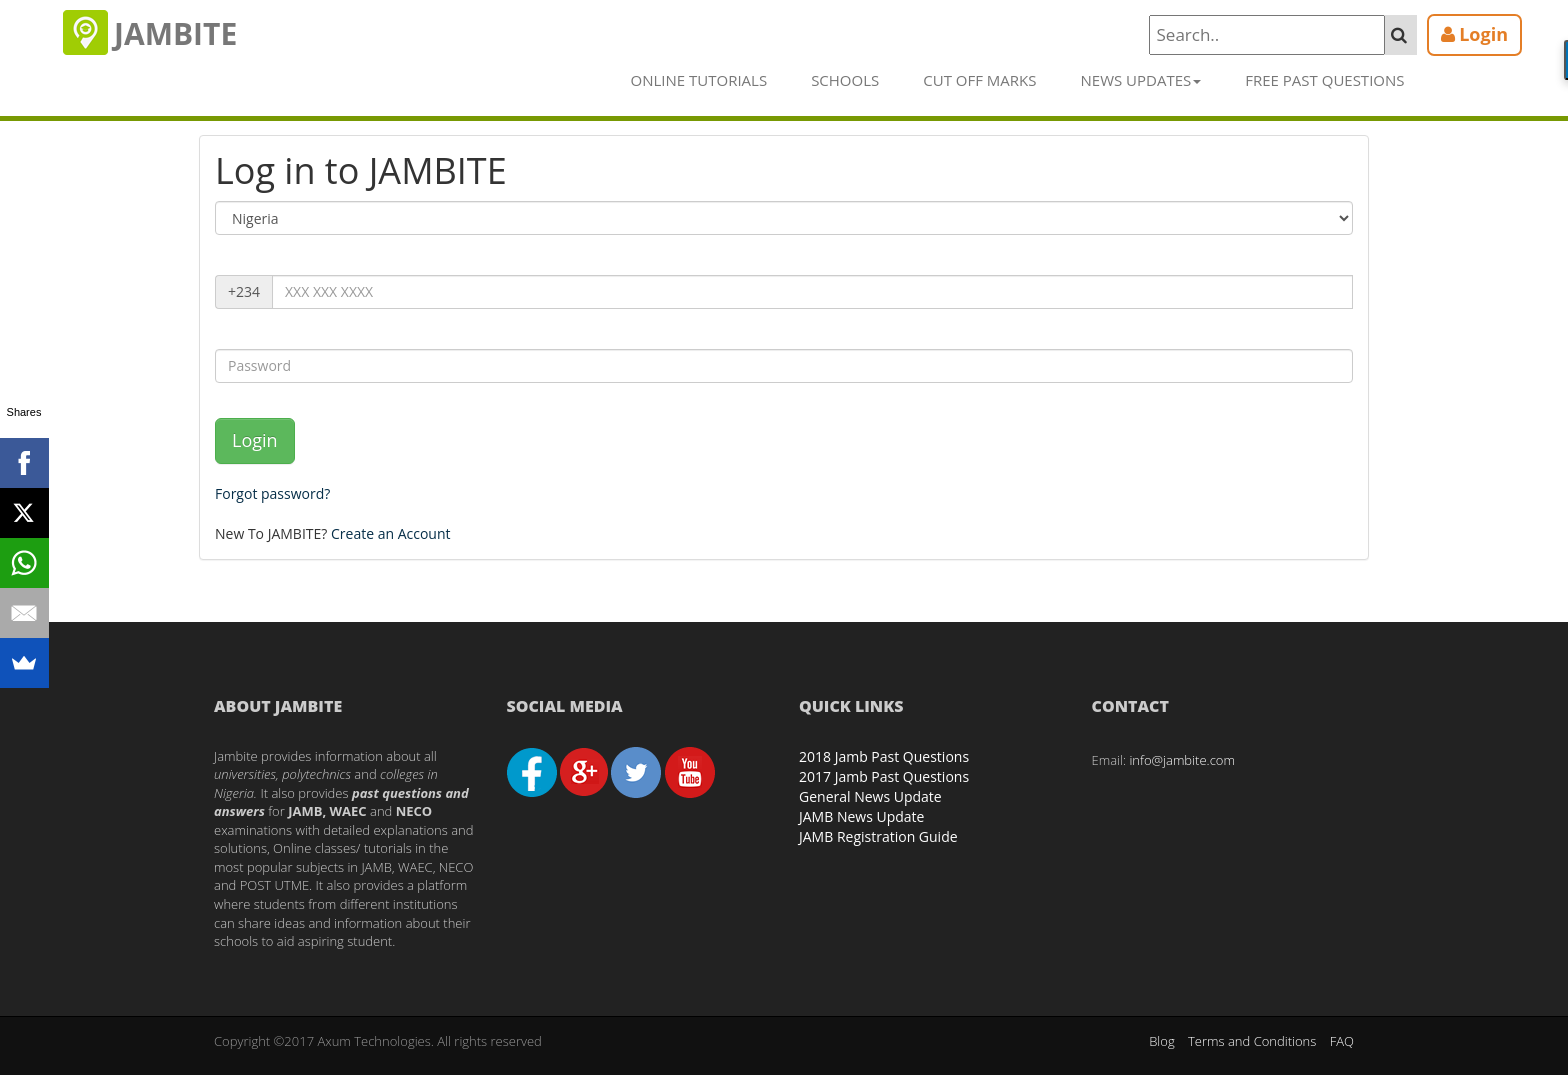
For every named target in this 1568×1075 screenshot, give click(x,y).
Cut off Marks (979, 80)
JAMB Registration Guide (878, 836)
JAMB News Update (861, 816)
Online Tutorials (699, 80)
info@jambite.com (1182, 760)
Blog (1161, 1041)
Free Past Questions (1324, 80)
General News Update (870, 796)
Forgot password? (272, 493)
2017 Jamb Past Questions (884, 776)
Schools (845, 80)
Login (255, 440)
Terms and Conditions (1252, 1041)
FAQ (1342, 1041)
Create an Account (391, 533)
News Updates (1141, 80)
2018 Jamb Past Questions (884, 756)
